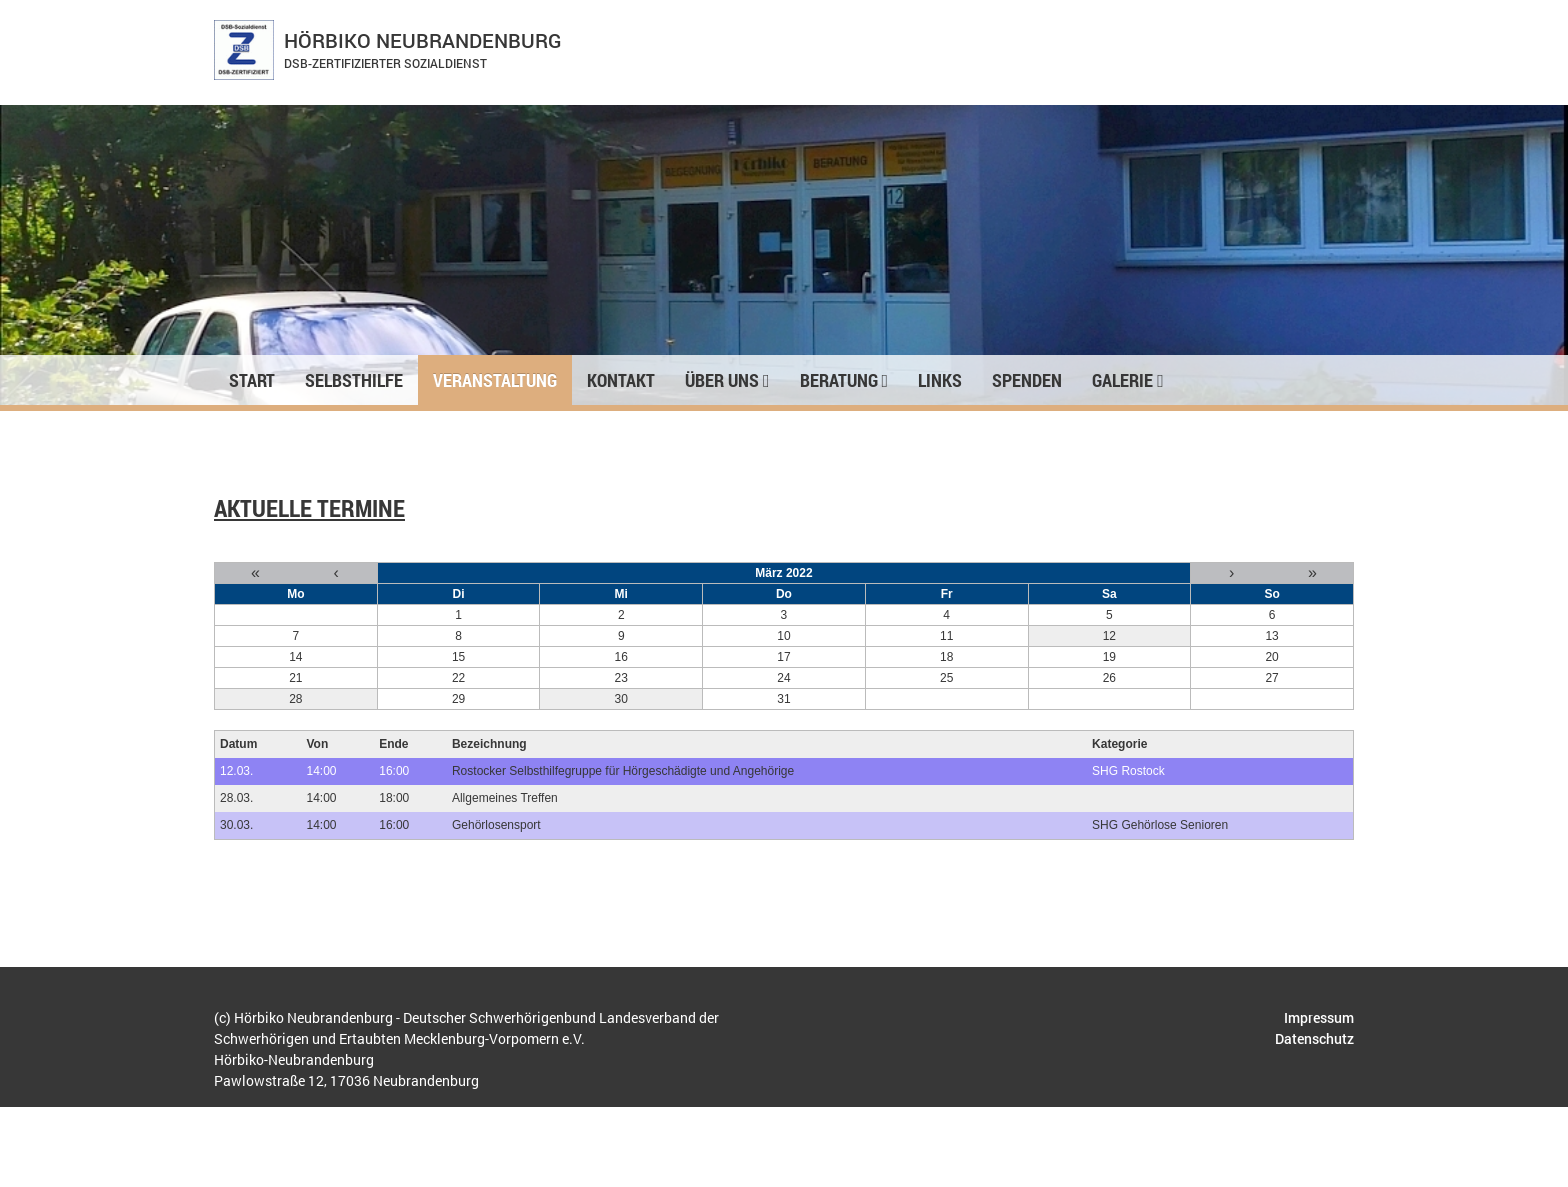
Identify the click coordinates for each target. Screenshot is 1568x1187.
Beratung (844, 380)
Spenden (1027, 380)
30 (621, 699)
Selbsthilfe (354, 380)
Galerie (1128, 380)
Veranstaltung (495, 380)
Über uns (727, 380)
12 (1109, 636)
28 (295, 699)
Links (940, 380)
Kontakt (621, 380)
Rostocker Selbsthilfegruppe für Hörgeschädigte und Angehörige (623, 771)
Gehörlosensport (496, 825)
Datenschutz (1314, 1038)
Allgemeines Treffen (505, 798)
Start (252, 380)
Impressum (1319, 1017)
